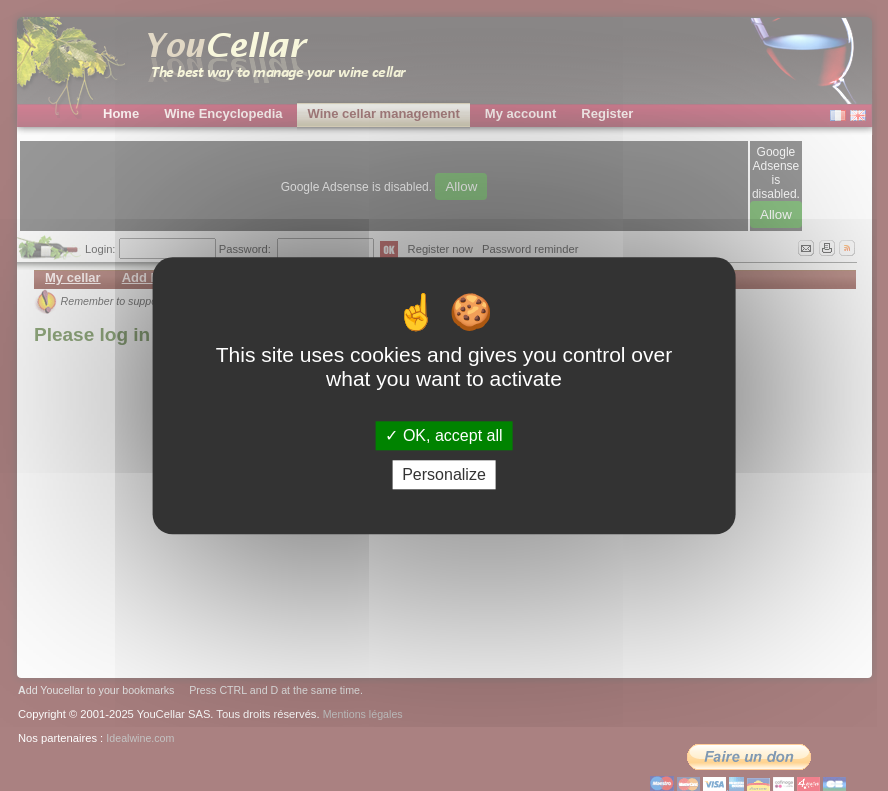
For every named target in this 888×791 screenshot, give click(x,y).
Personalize (444, 474)
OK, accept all (443, 435)
